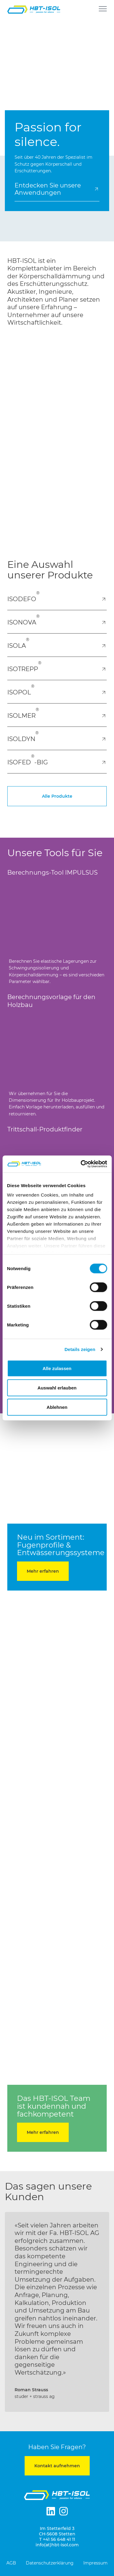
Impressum (95, 2563)
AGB (11, 2563)
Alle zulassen (57, 1368)
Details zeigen (79, 1349)
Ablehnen (57, 1406)
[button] (10, 2317)
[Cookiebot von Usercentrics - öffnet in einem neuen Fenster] (81, 1164)
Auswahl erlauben (56, 1387)
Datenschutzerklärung (50, 2563)
